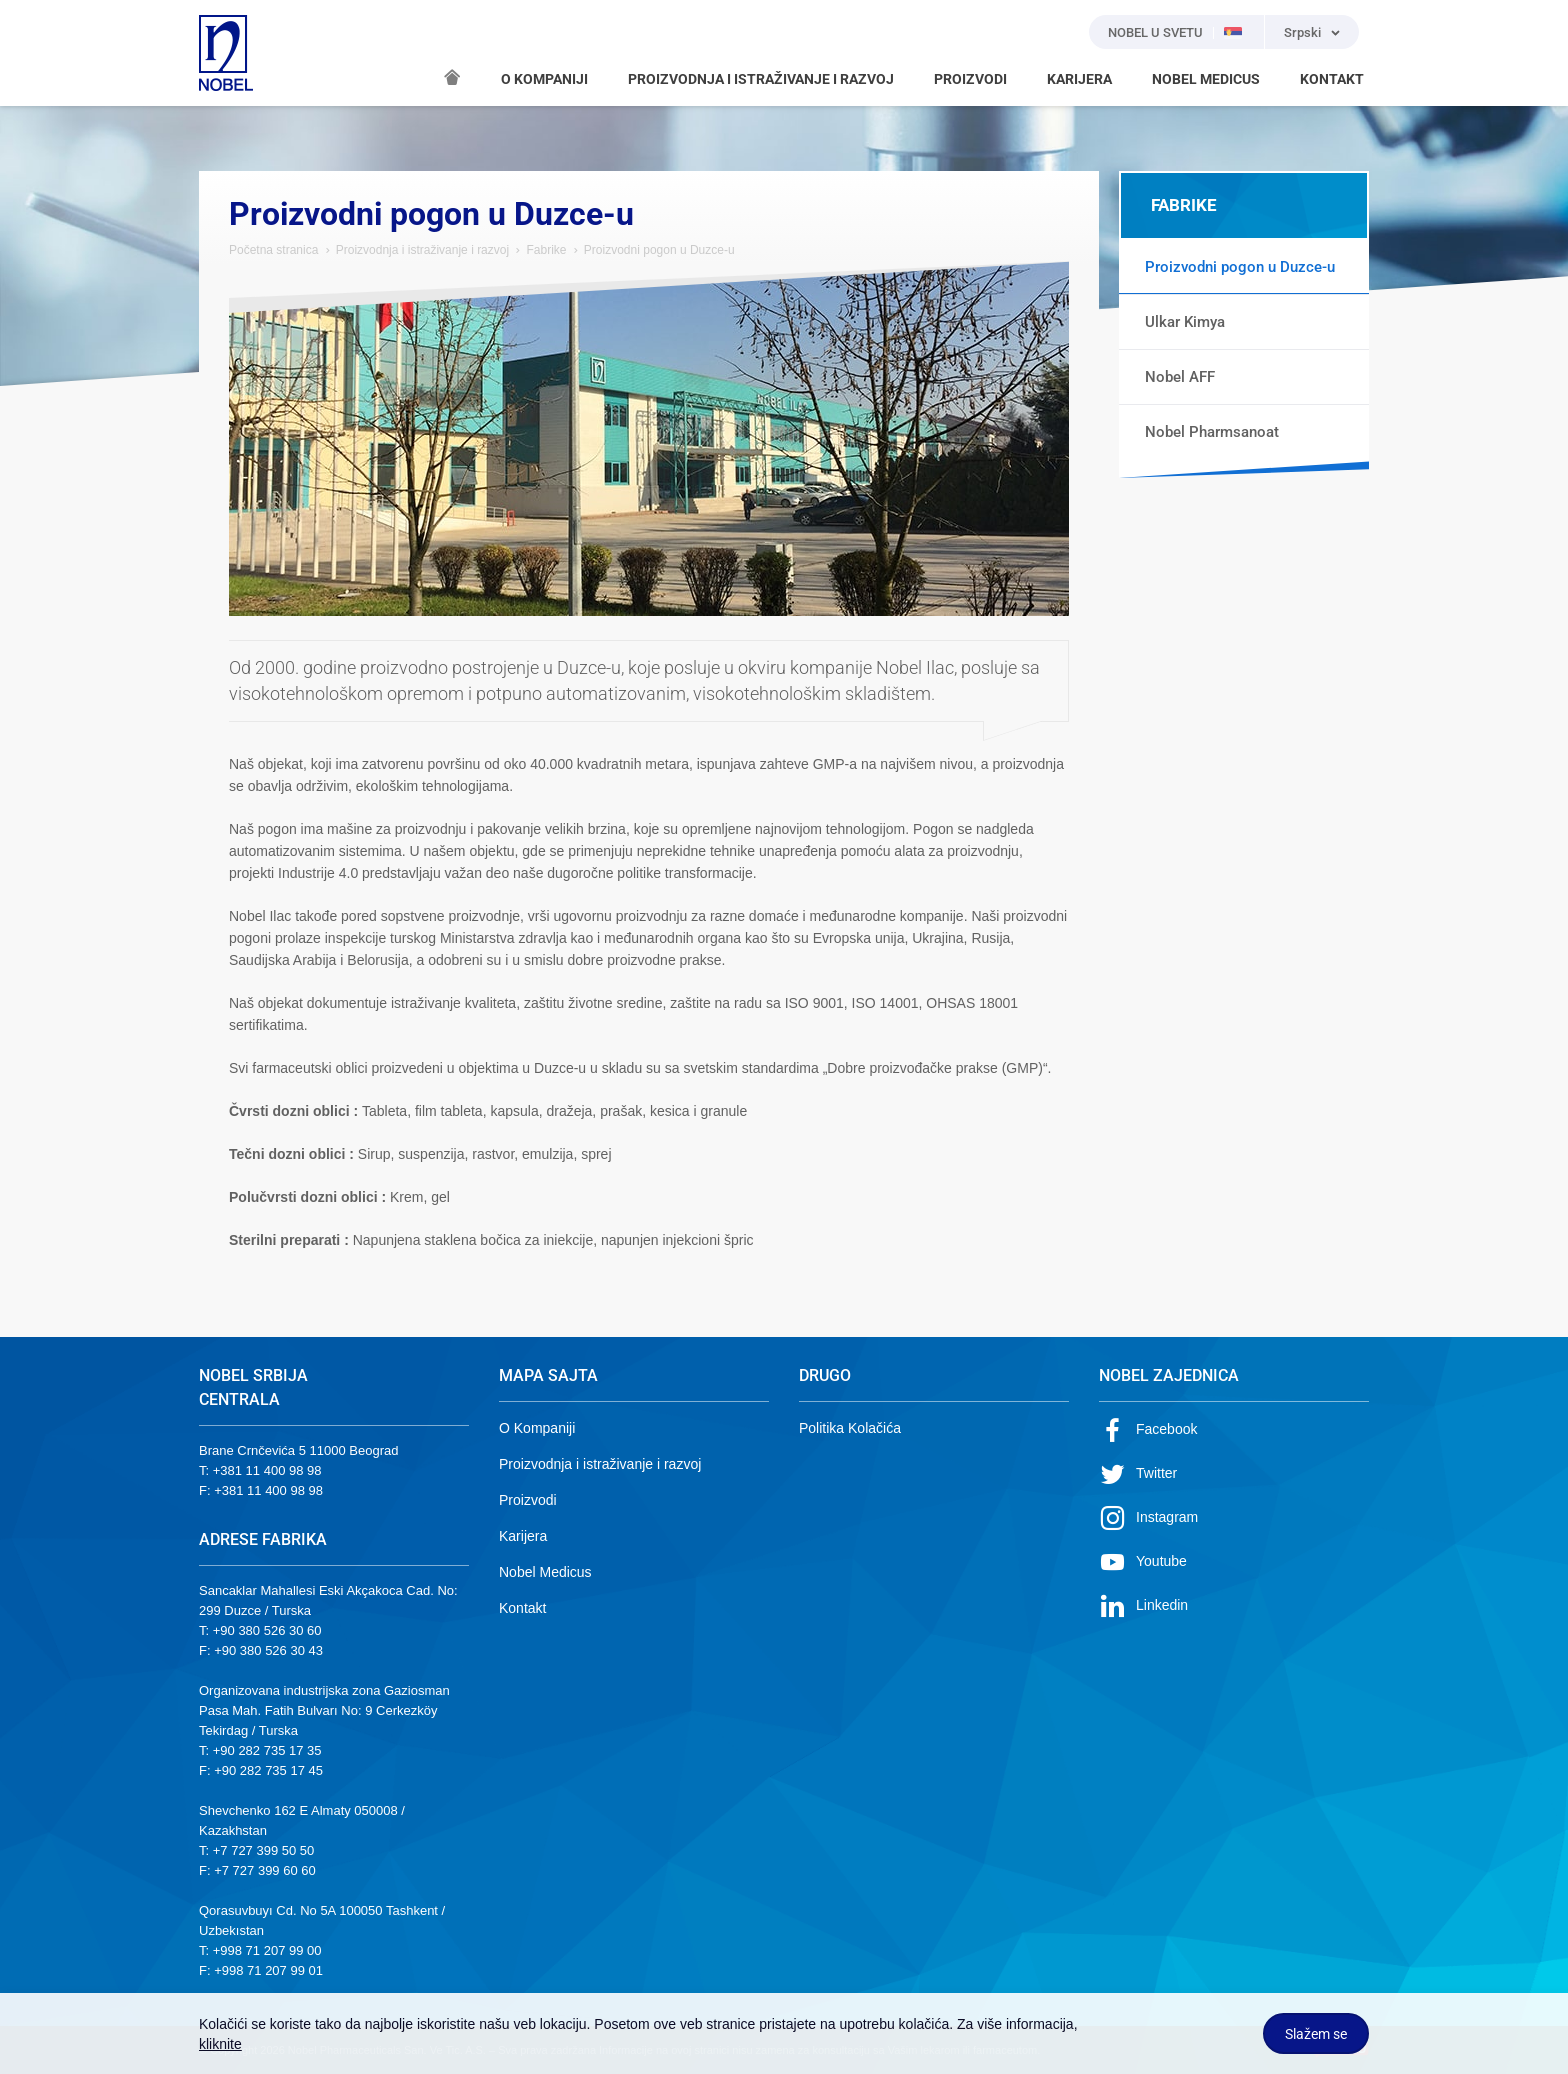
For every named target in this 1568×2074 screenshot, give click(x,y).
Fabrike (546, 250)
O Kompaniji (537, 1428)
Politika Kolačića (850, 1428)
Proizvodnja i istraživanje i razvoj (424, 250)
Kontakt (522, 1608)
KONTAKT (1332, 79)
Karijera (523, 1536)
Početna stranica (273, 250)
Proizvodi (528, 1500)
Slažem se (1316, 2034)
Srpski (1302, 32)
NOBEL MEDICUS (1206, 79)
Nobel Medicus (545, 1572)
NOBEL (226, 53)
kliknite (220, 2044)
